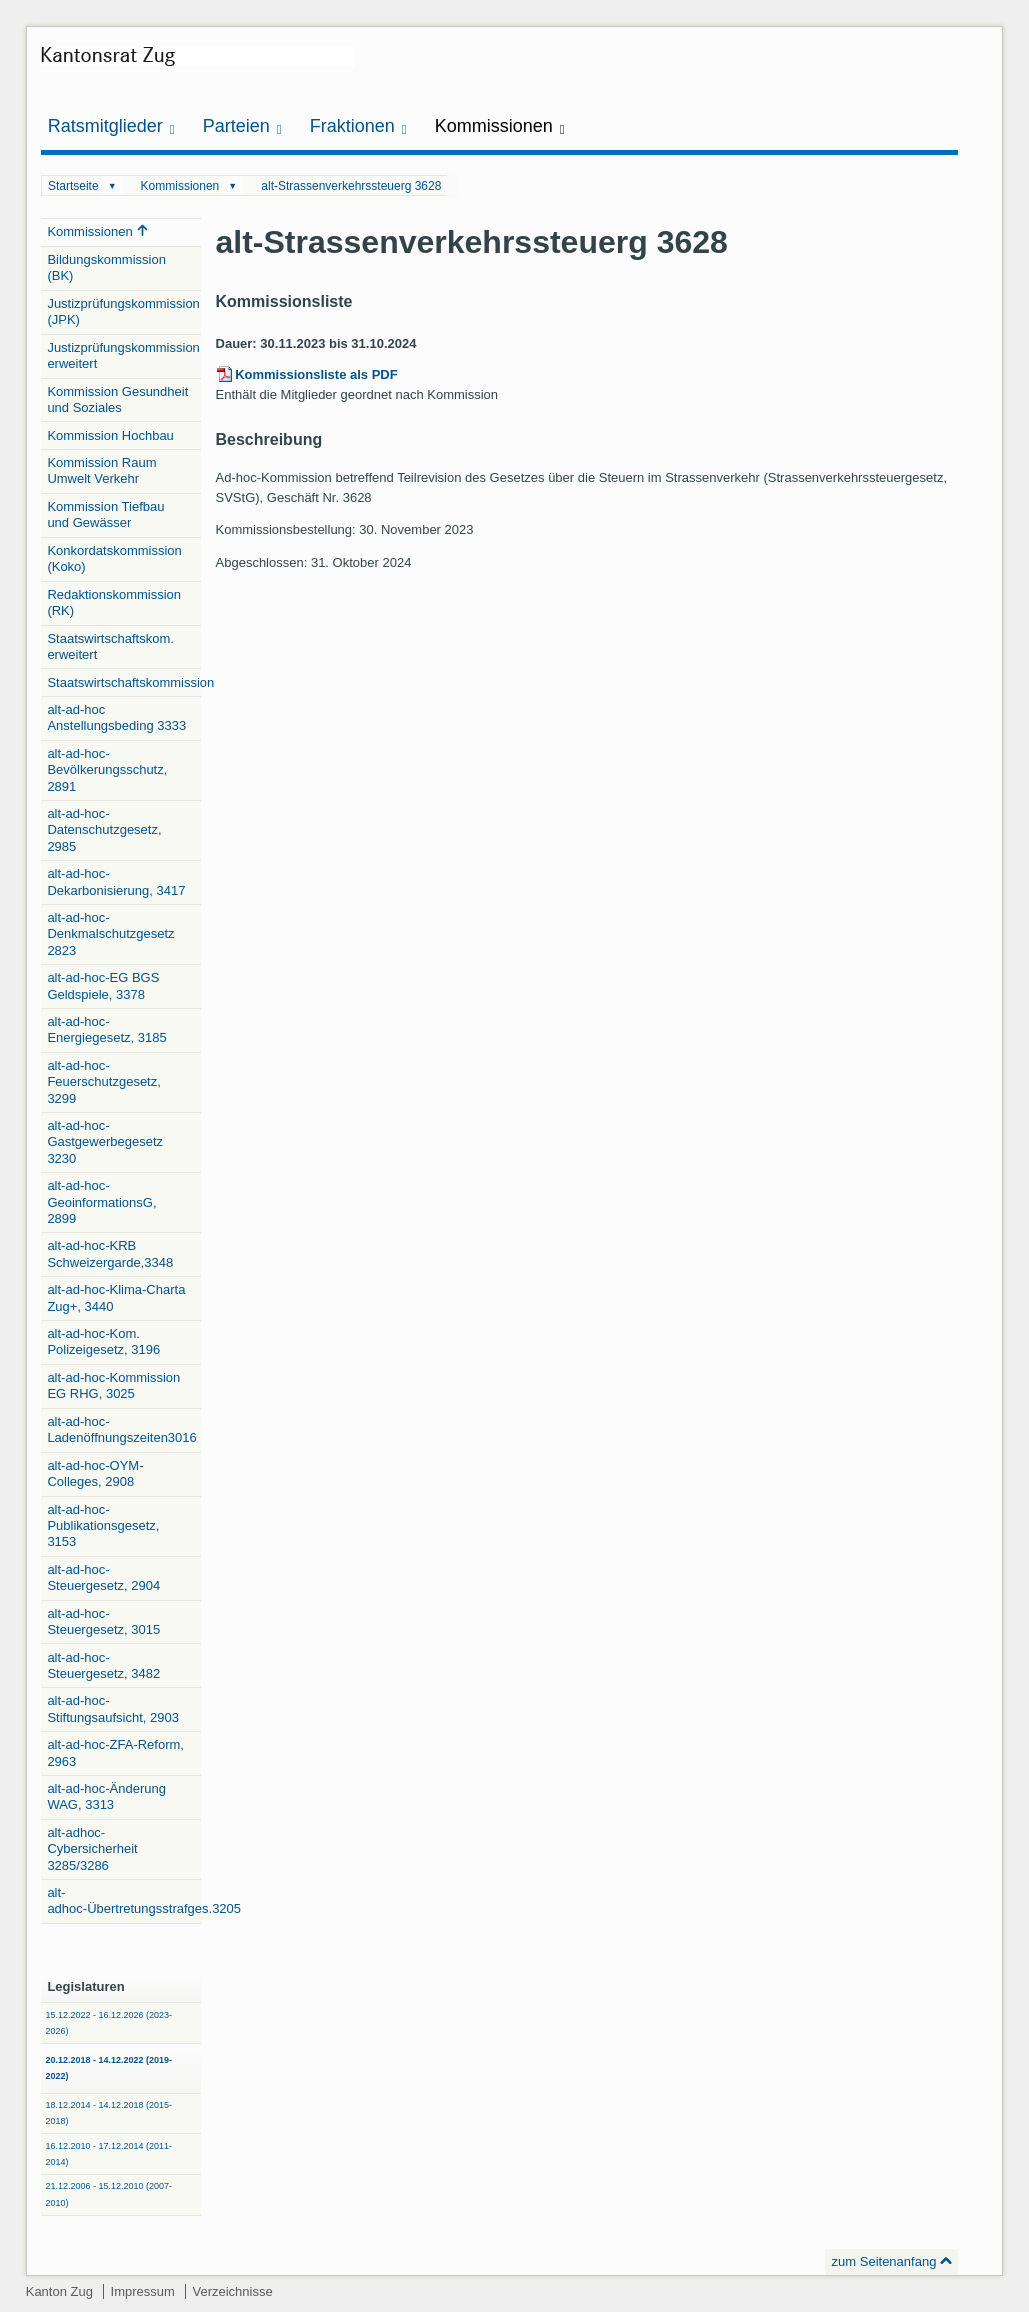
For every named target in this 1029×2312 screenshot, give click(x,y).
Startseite (73, 186)
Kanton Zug (59, 2291)
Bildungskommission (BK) (106, 267)
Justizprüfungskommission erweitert (123, 355)
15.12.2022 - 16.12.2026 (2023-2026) (108, 2023)
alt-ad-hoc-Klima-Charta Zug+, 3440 (116, 1297)
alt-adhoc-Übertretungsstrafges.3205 (124, 1900)
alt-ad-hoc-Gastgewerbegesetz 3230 (105, 1142)
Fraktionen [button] (358, 126)
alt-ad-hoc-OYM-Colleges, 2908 (95, 1473)
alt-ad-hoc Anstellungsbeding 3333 (116, 717)
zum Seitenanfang (884, 2261)
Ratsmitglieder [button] (111, 126)
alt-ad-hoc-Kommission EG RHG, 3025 (113, 1385)
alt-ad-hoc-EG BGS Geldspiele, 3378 (103, 985)
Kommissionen (180, 186)
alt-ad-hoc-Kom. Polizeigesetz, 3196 (103, 1341)
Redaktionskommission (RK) (114, 602)
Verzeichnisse (232, 2291)
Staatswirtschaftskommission (124, 682)
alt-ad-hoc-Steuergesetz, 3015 (103, 1621)
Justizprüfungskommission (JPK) (123, 311)
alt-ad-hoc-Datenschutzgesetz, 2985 (104, 830)
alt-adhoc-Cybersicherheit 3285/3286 (92, 1849)
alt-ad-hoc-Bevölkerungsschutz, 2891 (107, 770)
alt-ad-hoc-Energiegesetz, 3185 (106, 1029)
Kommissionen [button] (500, 126)
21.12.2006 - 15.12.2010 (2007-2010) (108, 2194)
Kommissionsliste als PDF (316, 374)
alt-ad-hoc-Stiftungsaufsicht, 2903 (113, 1708)
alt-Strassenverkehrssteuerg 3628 (351, 186)
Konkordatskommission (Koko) (114, 558)
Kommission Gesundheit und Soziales (117, 399)
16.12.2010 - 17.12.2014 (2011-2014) (108, 2154)
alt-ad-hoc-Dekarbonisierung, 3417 (116, 881)
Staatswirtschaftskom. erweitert (110, 646)
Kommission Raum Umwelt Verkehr (101, 470)
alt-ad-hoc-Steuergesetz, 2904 (103, 1577)
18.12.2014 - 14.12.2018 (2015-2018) (108, 2113)
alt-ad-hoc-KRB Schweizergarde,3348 (110, 1253)
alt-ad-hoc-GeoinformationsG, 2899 (101, 1202)
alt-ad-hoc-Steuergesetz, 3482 (103, 1665)
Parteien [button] (242, 126)
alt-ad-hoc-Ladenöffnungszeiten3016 (121, 1429)
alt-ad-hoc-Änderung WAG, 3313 (106, 1796)
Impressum (143, 2291)
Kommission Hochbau (110, 435)
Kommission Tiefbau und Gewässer (105, 514)
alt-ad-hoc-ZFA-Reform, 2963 (115, 1752)
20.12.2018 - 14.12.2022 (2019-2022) (108, 2068)
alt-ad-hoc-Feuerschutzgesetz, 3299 (103, 1082)
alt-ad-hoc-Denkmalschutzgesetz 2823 (110, 934)
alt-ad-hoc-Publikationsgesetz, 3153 (103, 1526)
